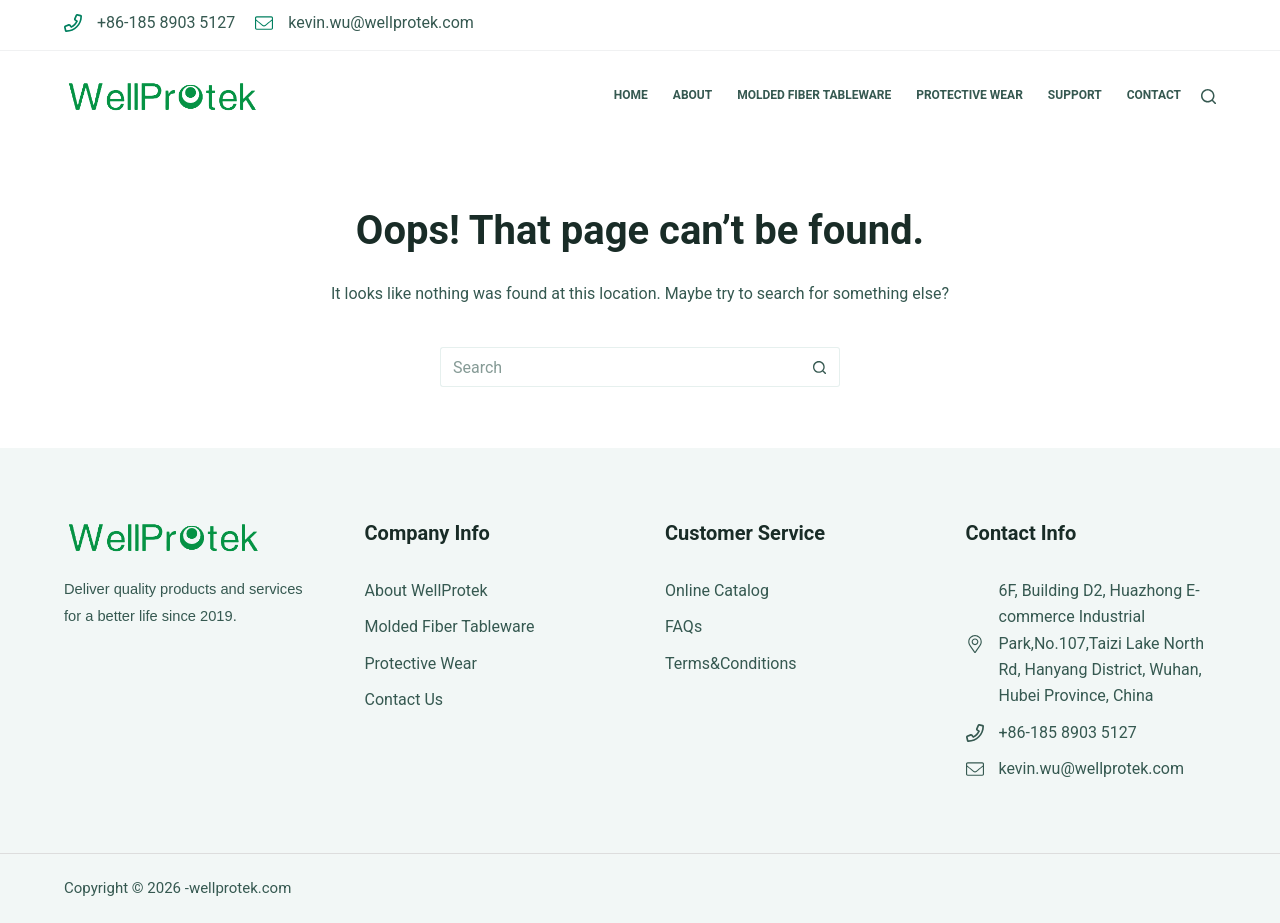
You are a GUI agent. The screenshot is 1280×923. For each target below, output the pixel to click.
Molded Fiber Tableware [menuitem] (814, 95)
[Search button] (820, 367)
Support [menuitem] (1075, 95)
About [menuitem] (692, 95)
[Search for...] (620, 367)
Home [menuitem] (631, 95)
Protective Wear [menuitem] (969, 95)
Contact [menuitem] (1154, 95)
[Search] (1208, 96)
